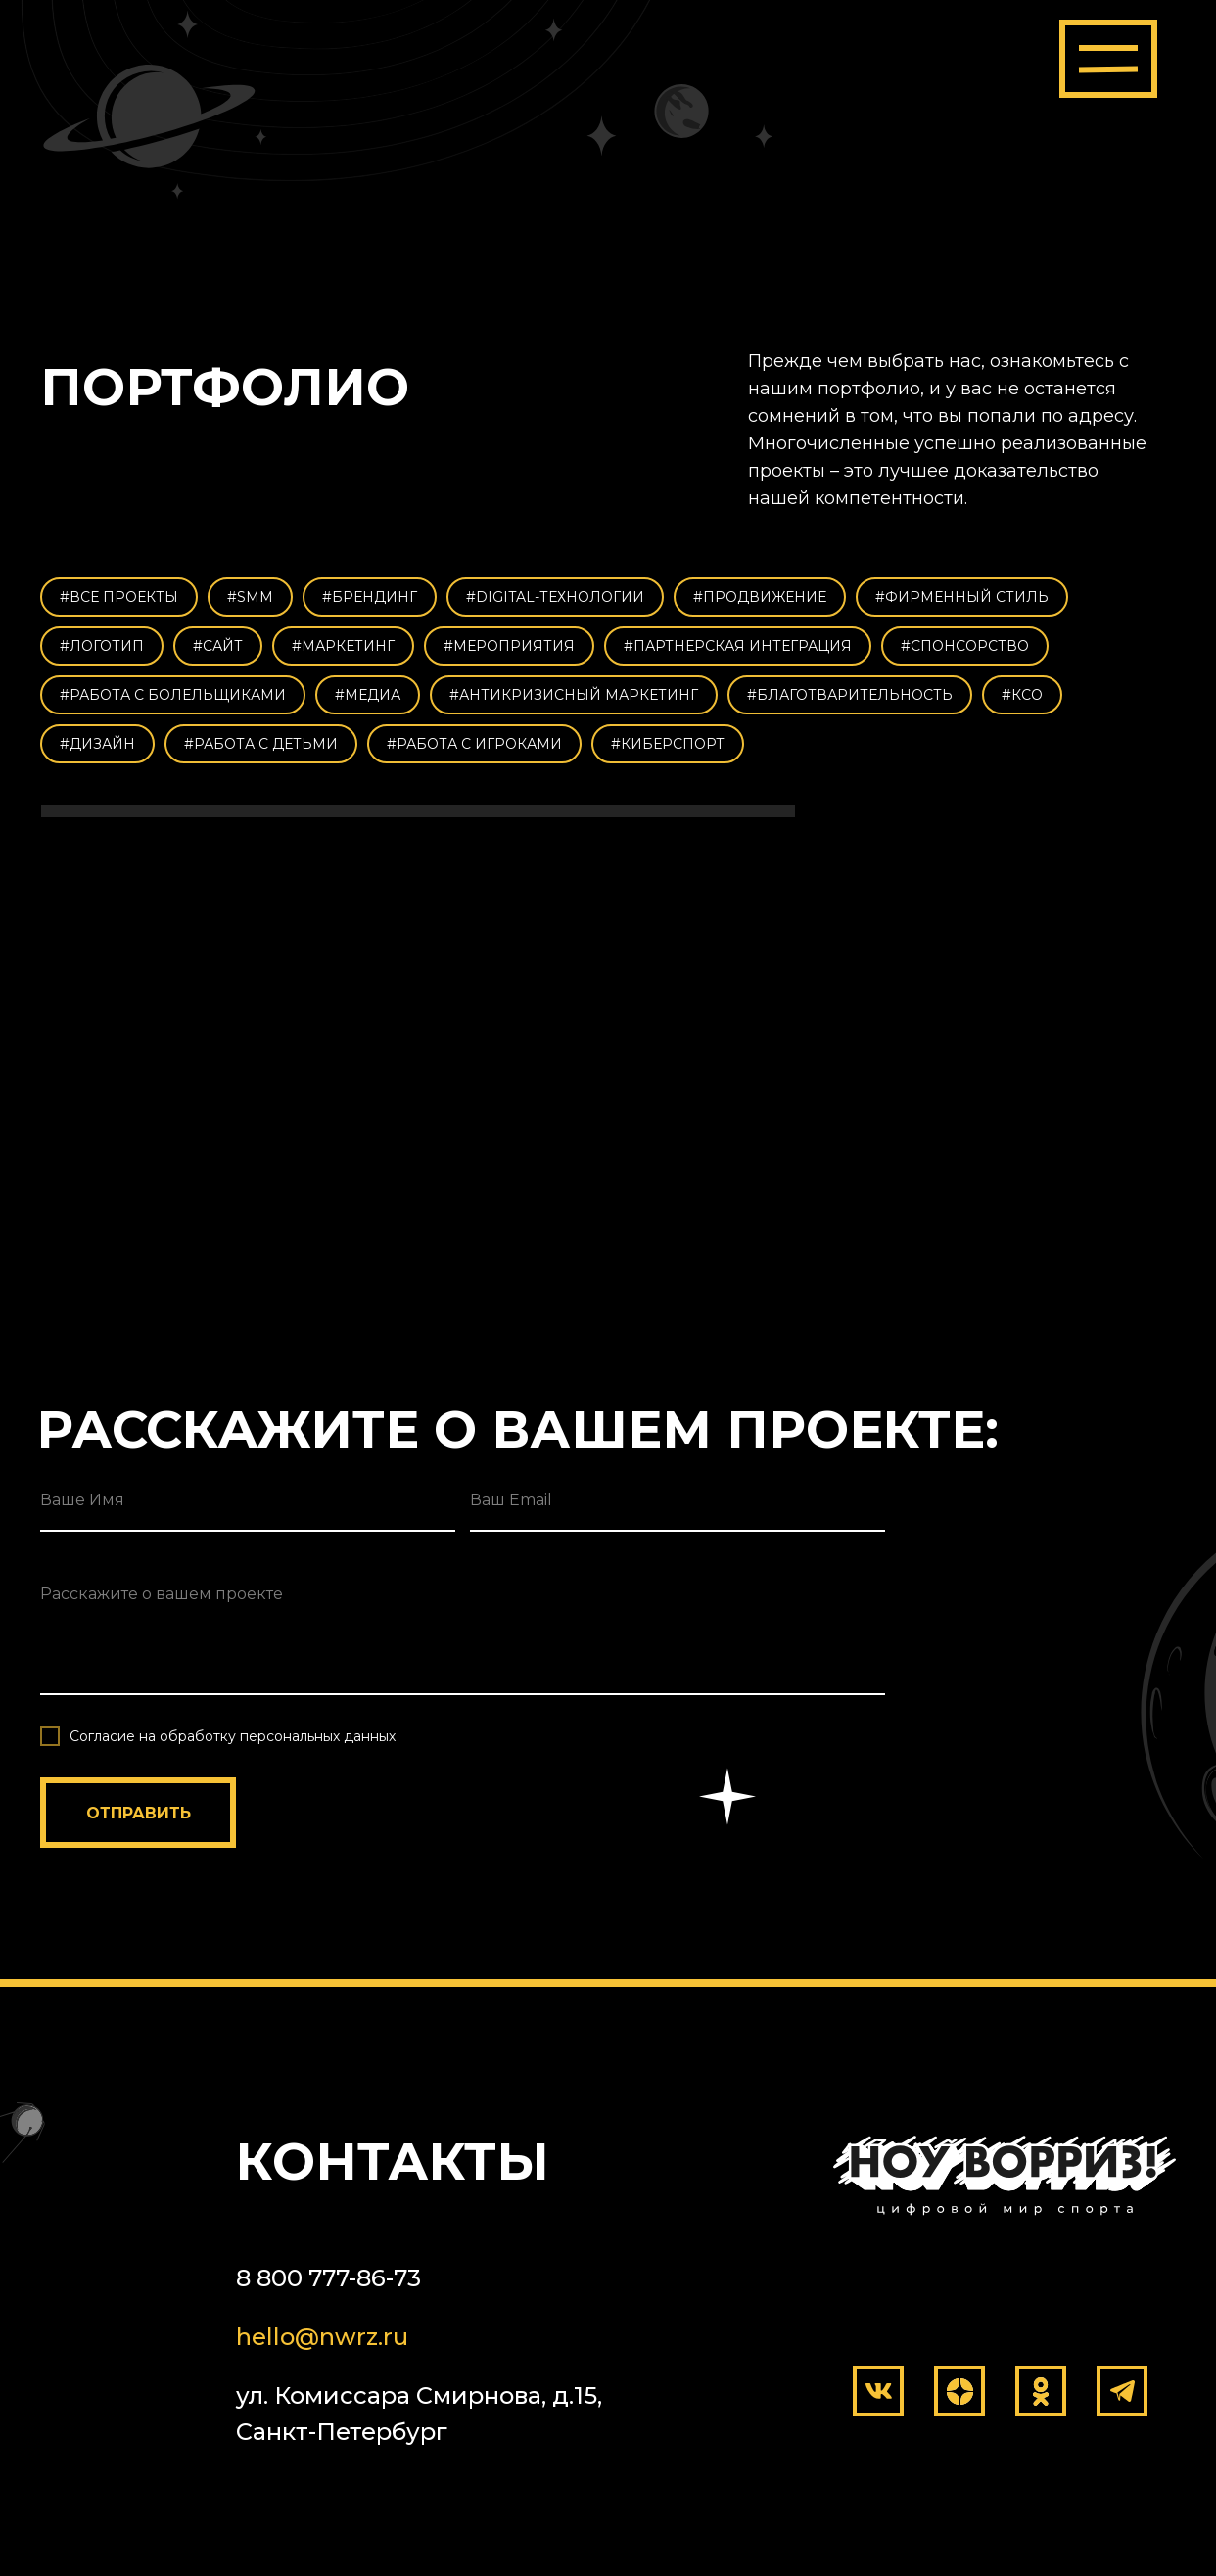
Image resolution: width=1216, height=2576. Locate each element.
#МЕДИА (367, 695)
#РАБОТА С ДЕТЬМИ (261, 744)
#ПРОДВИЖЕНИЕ (759, 597)
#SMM (250, 597)
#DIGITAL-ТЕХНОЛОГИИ (555, 597)
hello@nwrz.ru (322, 2337)
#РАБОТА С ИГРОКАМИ (474, 744)
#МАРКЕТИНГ (343, 646)
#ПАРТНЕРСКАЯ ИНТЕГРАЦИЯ (738, 646)
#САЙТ (218, 646)
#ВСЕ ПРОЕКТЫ (119, 597)
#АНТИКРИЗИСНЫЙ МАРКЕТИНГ (573, 695)
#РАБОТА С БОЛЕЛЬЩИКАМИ (173, 695)
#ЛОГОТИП (102, 646)
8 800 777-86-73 (328, 2278)
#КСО (1022, 695)
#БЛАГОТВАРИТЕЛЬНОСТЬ (850, 695)
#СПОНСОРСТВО (965, 646)
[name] (247, 1500)
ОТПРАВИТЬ (138, 1813)
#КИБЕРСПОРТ (668, 744)
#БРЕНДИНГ (369, 597)
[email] (677, 1500)
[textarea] (462, 1629)
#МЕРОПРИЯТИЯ (509, 646)
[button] (1108, 59)
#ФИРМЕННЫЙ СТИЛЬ (962, 597)
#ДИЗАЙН (97, 744)
